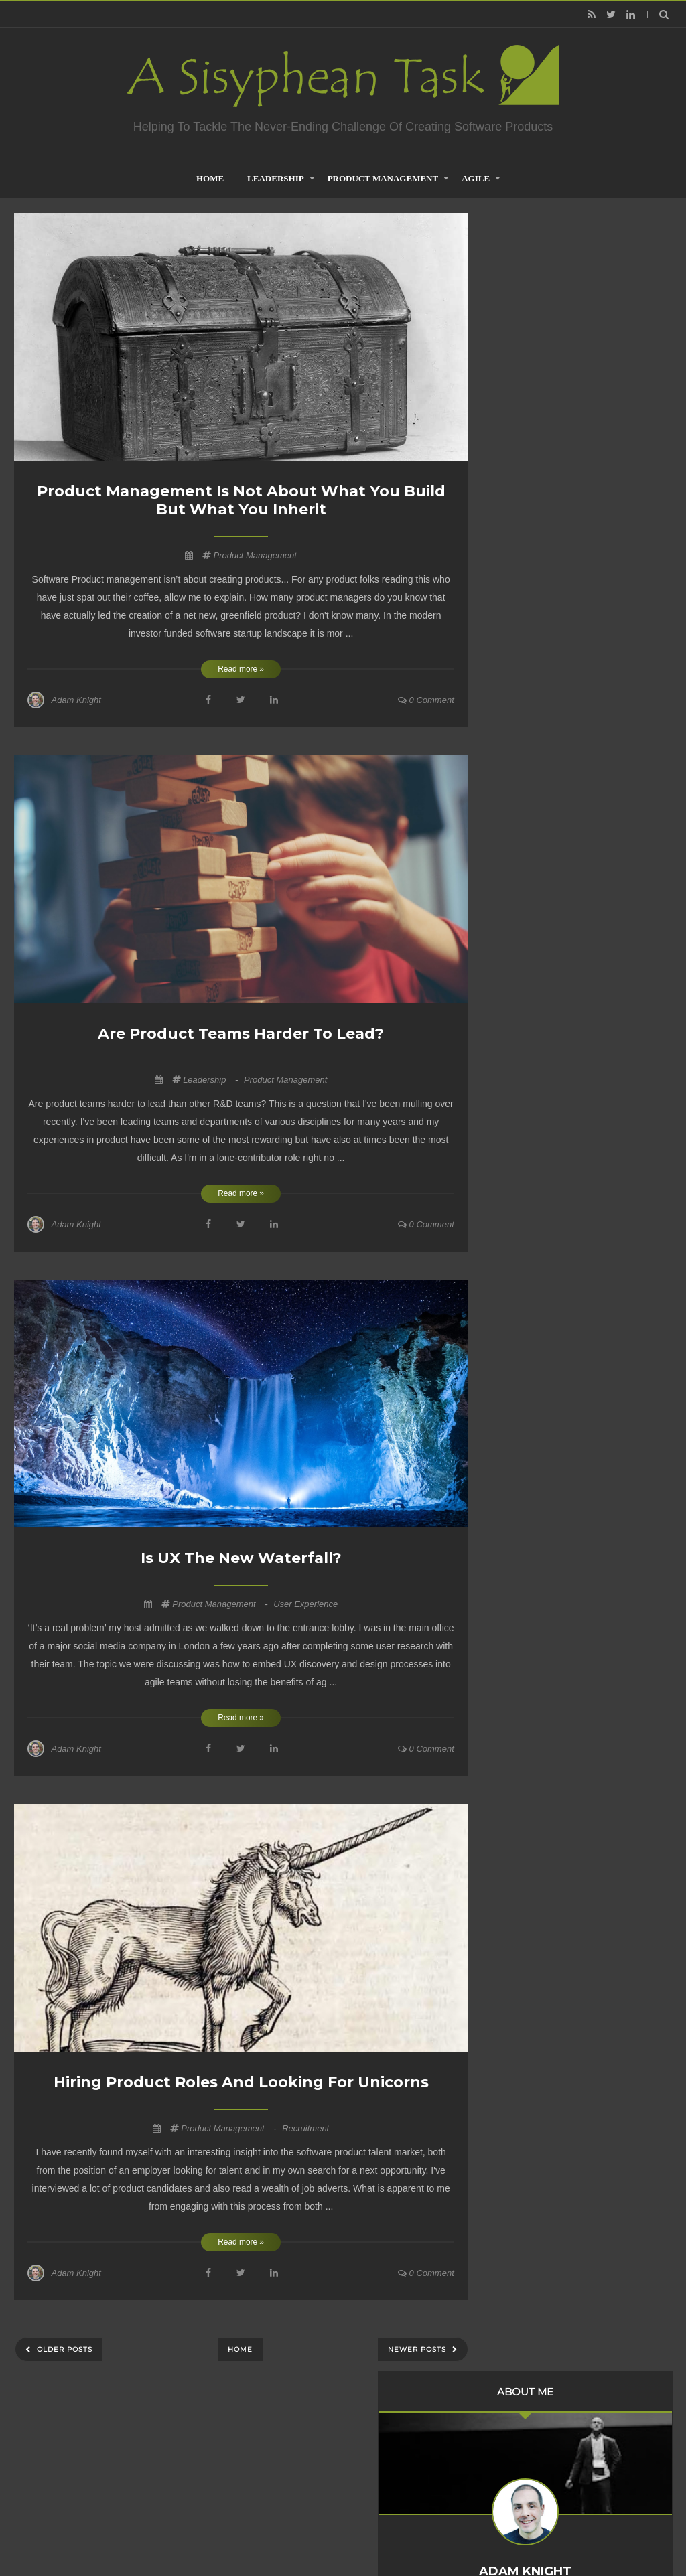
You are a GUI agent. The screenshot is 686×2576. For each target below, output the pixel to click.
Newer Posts (418, 2349)
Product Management (383, 178)
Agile (476, 178)
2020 (521, 812)
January (539, 752)
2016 (521, 885)
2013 (521, 940)
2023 (521, 650)
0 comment (426, 700)
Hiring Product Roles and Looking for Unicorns (241, 2082)
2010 (521, 995)
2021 (521, 794)
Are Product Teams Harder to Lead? (241, 1034)
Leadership (275, 178)
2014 (521, 922)
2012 (521, 959)
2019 (521, 831)
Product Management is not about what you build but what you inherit (241, 500)
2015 (521, 904)
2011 (521, 977)
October (539, 666)
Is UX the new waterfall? (241, 1558)
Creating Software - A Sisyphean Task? (323, 2531)
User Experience (305, 1604)
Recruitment (305, 2128)
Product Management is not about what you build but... (578, 688)
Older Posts (63, 2349)
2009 (521, 1013)
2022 (521, 776)
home (210, 178)
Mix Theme (520, 2531)
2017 (521, 867)
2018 (521, 849)
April (532, 716)
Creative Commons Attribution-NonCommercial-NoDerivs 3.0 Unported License (575, 1835)
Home (240, 2349)
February (541, 734)
